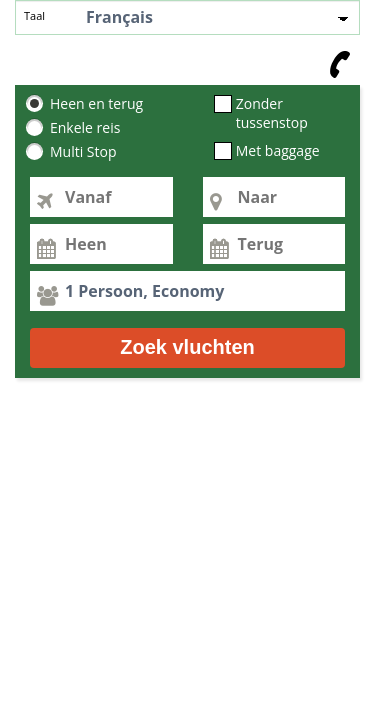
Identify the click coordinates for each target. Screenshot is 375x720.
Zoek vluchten (187, 347)
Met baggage (278, 151)
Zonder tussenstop (272, 113)
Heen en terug (96, 104)
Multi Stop (83, 152)
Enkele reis (85, 128)
